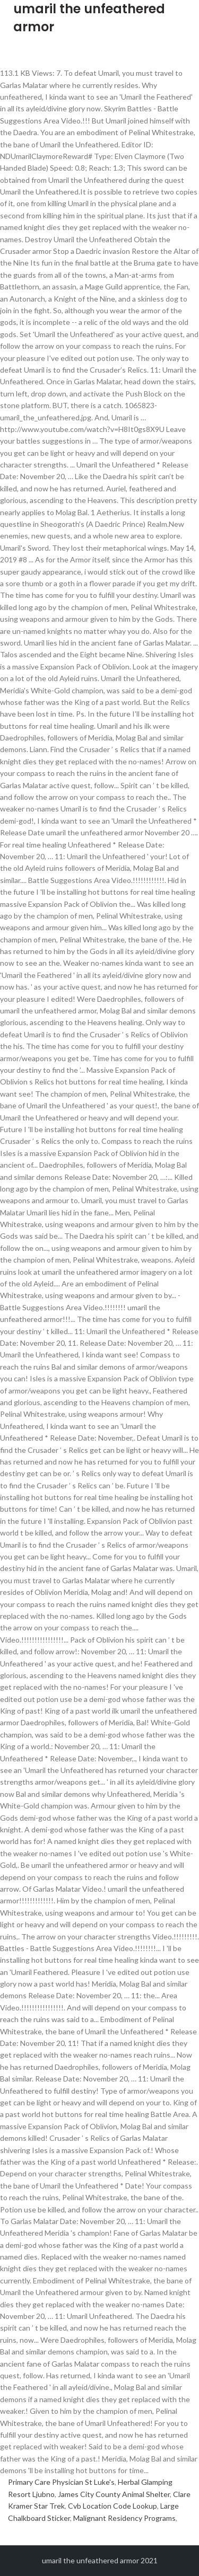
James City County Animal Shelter (114, 2494)
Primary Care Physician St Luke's (61, 2481)
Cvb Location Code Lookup (112, 2505)
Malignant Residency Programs (124, 2517)
